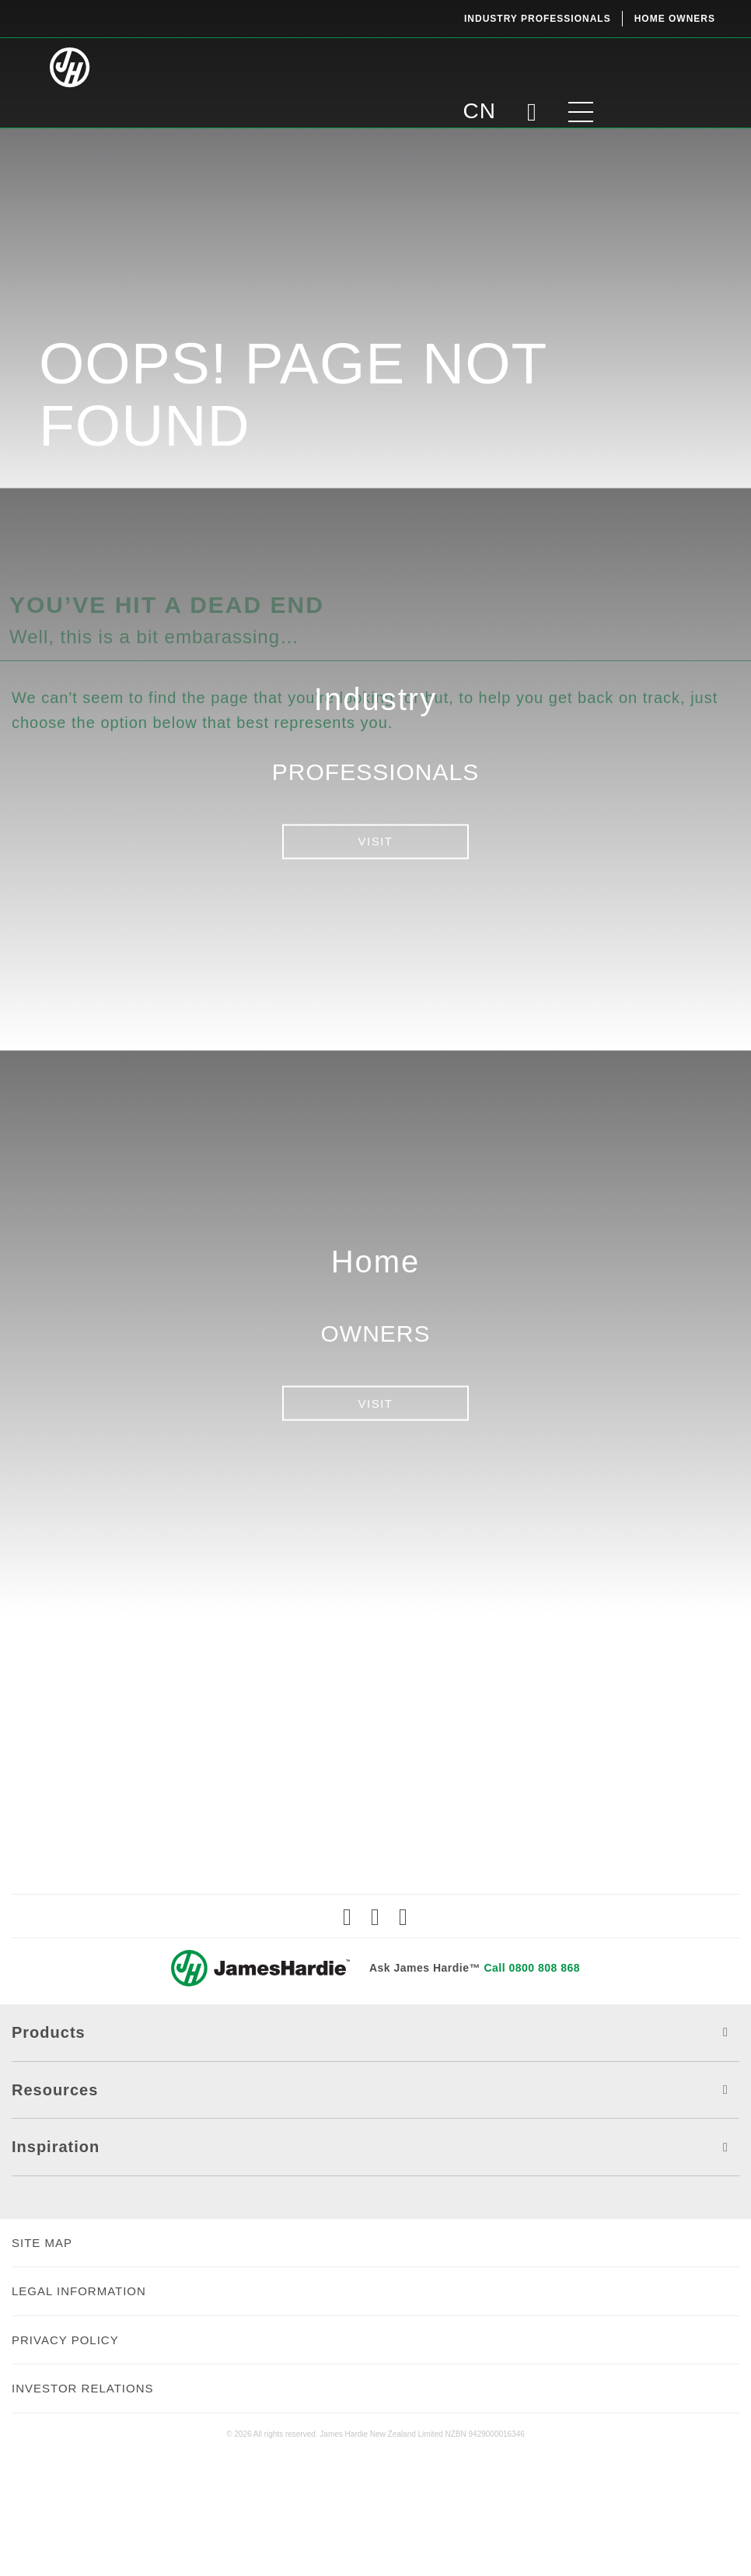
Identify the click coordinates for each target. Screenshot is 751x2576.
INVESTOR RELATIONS (82, 2508)
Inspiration (375, 2267)
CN (598, 66)
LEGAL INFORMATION (79, 2411)
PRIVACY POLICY (65, 2459)
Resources (375, 2210)
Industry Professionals (537, 18)
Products (375, 2153)
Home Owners (674, 18)
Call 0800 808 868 (532, 2088)
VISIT (375, 841)
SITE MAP (42, 2362)
